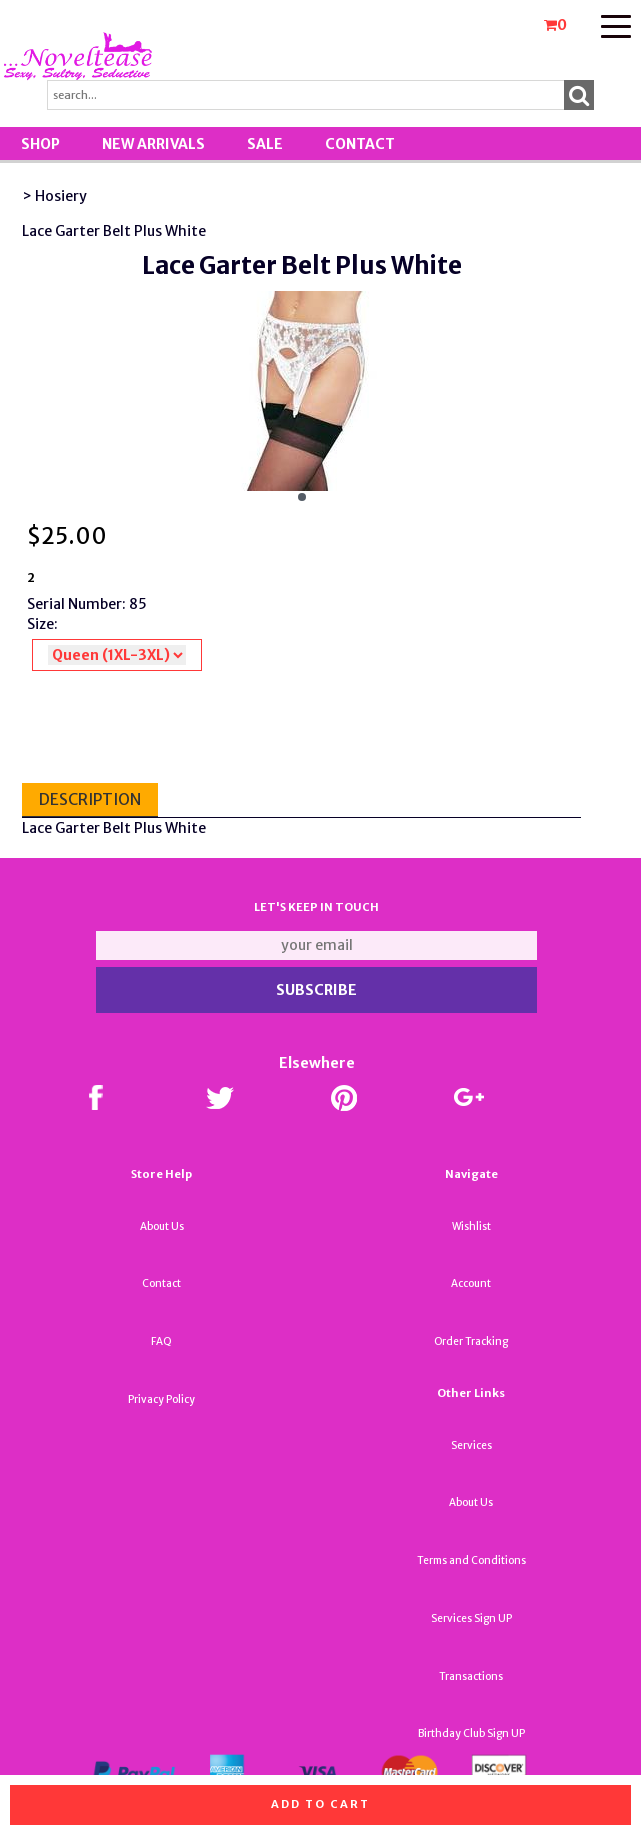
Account (471, 1283)
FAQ (161, 1341)
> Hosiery (54, 196)
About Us (162, 1226)
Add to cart (320, 1804)
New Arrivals (153, 144)
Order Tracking (471, 1341)
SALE (265, 144)
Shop (40, 144)
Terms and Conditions (471, 1560)
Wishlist (471, 1226)
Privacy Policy (161, 1399)
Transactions (471, 1676)
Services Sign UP (471, 1618)
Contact (360, 144)
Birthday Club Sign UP (471, 1733)
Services (471, 1445)
